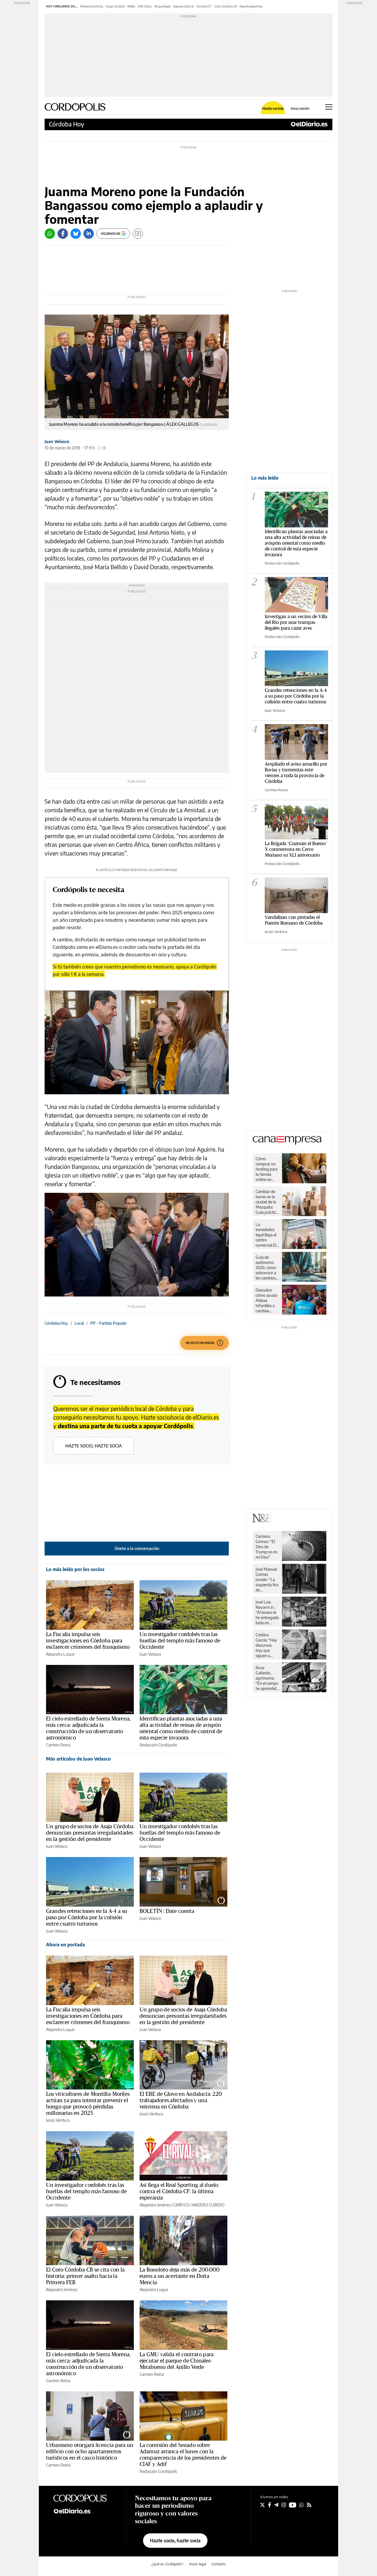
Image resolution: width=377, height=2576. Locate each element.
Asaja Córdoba (115, 6)
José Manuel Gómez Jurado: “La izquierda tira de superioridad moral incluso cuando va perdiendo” (267, 1580)
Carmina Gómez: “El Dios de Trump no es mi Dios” (266, 1546)
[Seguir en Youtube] (292, 2504)
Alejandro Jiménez (155, 2204)
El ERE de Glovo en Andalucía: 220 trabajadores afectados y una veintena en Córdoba (181, 2100)
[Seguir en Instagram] (283, 2504)
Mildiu (131, 6)
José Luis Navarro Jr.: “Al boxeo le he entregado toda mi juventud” (267, 1612)
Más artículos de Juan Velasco (78, 1759)
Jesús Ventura (58, 2120)
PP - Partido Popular (108, 1323)
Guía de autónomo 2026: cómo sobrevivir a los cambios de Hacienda (266, 1268)
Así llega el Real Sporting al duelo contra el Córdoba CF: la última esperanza (179, 2191)
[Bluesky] (76, 233)
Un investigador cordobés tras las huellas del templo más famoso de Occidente (180, 1640)
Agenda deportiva (250, 6)
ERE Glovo (145, 6)
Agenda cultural (183, 6)
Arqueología (162, 6)
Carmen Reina (58, 1744)
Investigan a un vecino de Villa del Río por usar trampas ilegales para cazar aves (296, 622)
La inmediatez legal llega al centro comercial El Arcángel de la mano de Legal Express (266, 1235)
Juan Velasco (57, 441)
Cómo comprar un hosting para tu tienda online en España (266, 1169)
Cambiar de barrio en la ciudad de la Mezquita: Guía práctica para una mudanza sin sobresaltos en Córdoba (267, 1202)
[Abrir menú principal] (328, 106)
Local (79, 1323)
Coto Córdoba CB (225, 6)
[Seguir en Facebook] (269, 2504)
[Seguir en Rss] (309, 2504)
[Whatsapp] (50, 233)
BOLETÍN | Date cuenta (167, 1911)
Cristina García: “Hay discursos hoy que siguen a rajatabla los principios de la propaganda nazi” (266, 1645)
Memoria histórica (91, 6)
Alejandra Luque (60, 1654)
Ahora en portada (65, 1944)
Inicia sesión (300, 108)
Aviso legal (197, 2564)
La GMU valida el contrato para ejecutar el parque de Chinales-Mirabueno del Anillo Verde (177, 2361)
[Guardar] (138, 233)
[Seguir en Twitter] (262, 2504)
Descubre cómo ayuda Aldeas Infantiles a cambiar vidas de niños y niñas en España (267, 1300)
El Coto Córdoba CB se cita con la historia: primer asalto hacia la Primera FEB (85, 2276)
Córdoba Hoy (66, 124)
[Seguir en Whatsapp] (301, 2504)
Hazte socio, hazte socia (93, 1445)
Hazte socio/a (273, 108)
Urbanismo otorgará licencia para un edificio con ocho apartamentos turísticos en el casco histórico (89, 2451)
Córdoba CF (204, 6)
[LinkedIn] (88, 233)
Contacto (219, 2564)
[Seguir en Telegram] (276, 2504)
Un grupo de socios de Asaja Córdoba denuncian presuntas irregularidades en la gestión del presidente (90, 1833)
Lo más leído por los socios (75, 1569)
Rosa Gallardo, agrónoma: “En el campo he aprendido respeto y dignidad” (267, 1678)
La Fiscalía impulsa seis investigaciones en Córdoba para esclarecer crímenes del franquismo (88, 1640)
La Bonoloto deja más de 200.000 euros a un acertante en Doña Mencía (180, 2276)
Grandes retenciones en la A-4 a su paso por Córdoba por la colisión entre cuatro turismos (86, 1917)
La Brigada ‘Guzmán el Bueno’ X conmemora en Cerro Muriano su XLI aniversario (296, 849)
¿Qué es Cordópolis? (167, 2564)
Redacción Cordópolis (158, 1744)
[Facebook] (63, 233)
